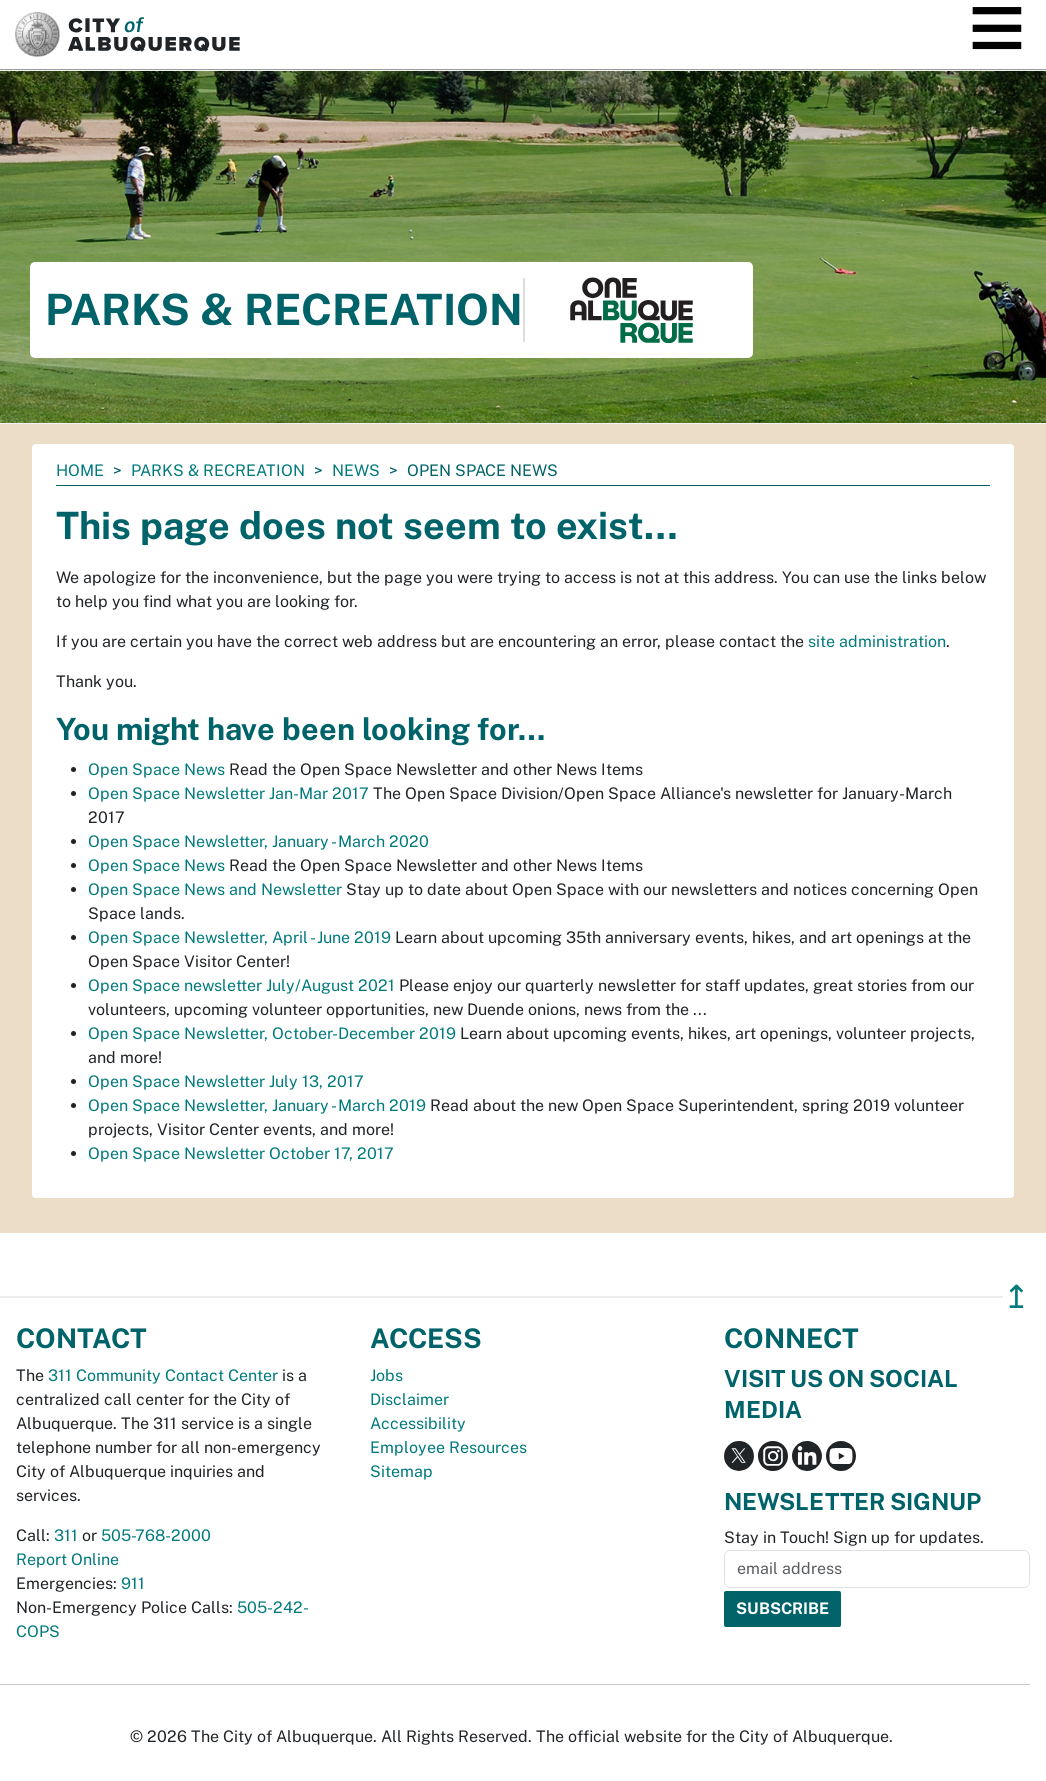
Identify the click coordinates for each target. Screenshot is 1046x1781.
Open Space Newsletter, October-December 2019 (272, 1033)
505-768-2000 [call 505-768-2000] (156, 1535)
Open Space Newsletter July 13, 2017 (226, 1081)
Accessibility (418, 1423)
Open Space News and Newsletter (215, 889)
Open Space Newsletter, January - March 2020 (258, 841)
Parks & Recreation (218, 470)
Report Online (67, 1559)
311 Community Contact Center (163, 1375)
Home (80, 470)
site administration (877, 641)
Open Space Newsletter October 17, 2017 (241, 1153)
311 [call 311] (66, 1535)
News (356, 470)
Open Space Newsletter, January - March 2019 (257, 1105)
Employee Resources (448, 1447)
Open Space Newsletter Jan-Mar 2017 (228, 793)
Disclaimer (409, 1399)
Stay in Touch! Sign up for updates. (854, 1537)
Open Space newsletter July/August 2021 (241, 985)
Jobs (386, 1375)
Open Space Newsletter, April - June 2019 (239, 937)
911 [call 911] (133, 1583)
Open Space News (156, 769)
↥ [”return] (1016, 1296)
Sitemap (401, 1471)
